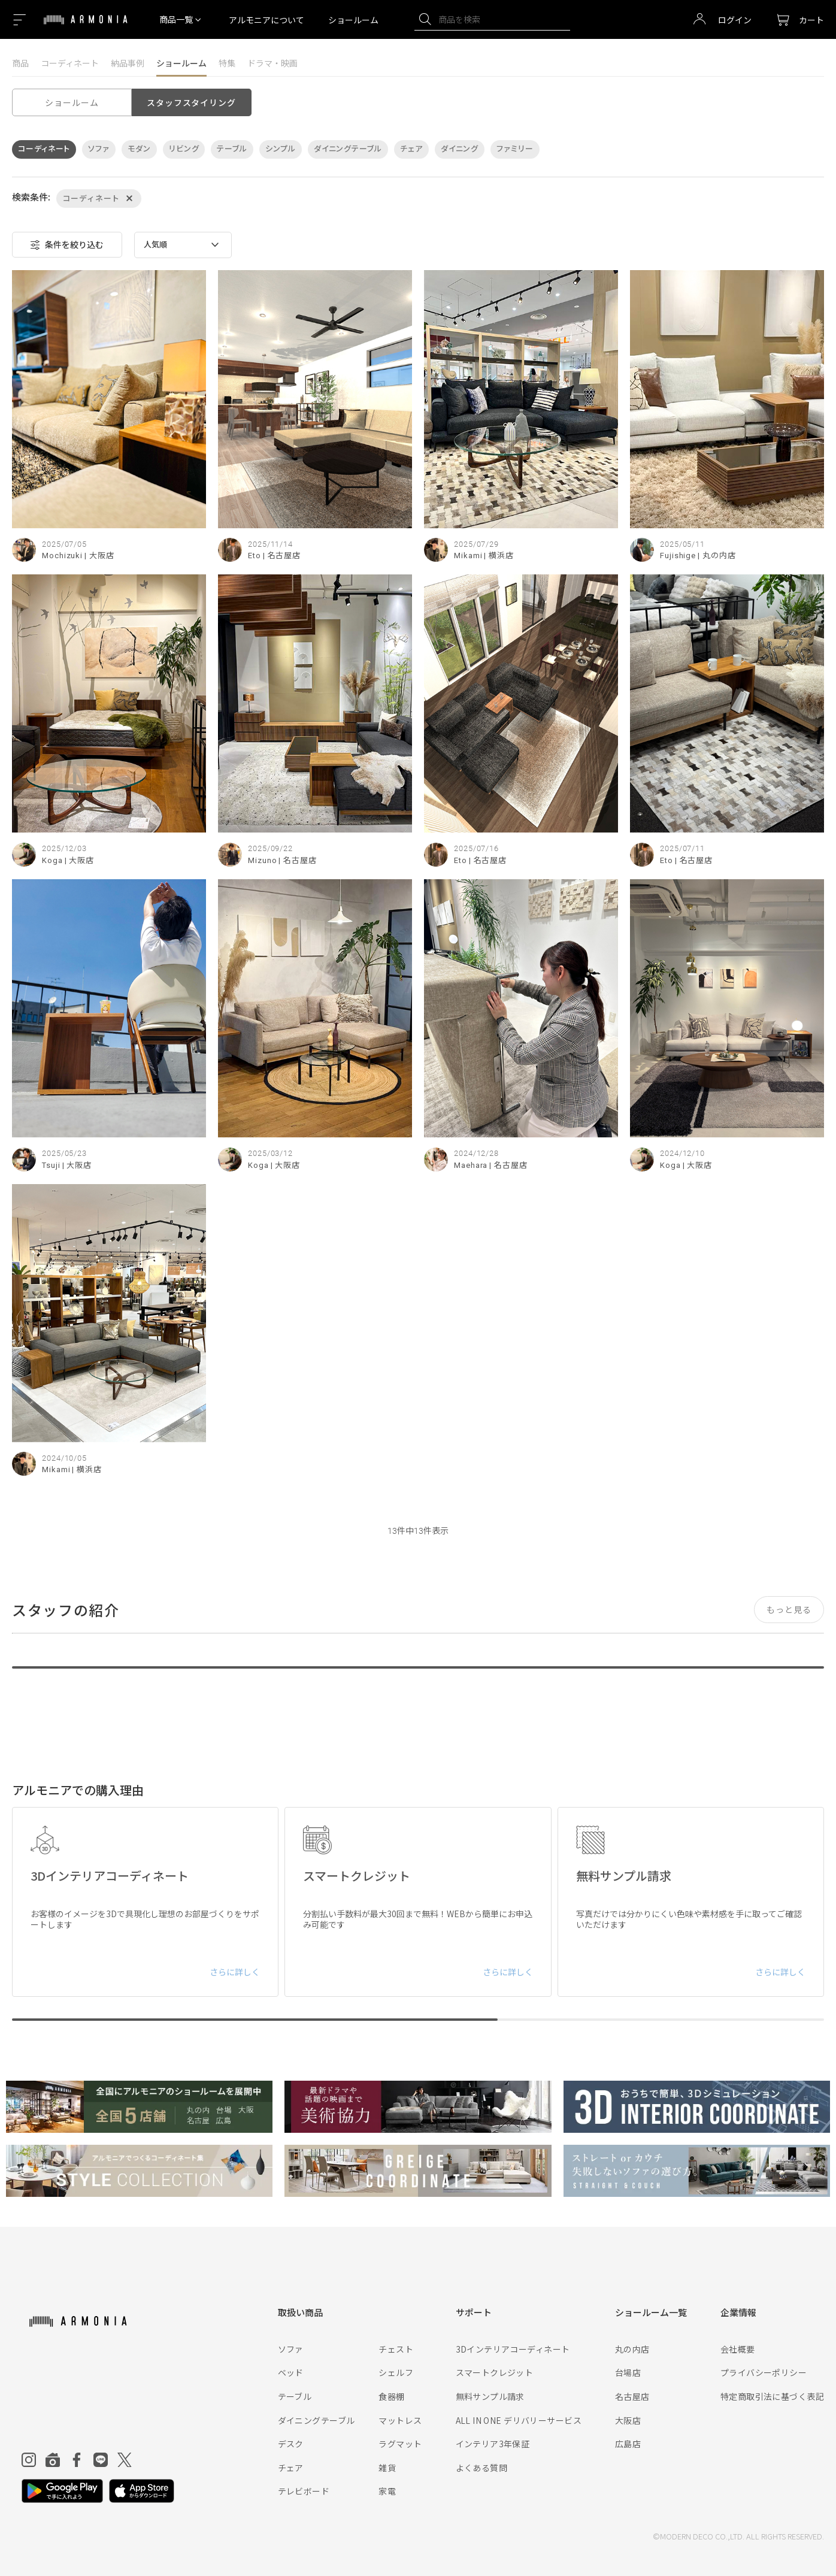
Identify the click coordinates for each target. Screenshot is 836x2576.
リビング (184, 148)
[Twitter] (124, 2460)
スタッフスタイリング (191, 102)
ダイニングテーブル (348, 148)
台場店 (628, 2372)
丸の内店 (632, 2349)
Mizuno (262, 860)
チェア (411, 148)
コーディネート (70, 63)
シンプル (280, 148)
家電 (387, 2491)
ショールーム (353, 20)
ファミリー (515, 148)
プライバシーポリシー (763, 2372)
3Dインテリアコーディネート (513, 2349)
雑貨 (387, 2468)
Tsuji (51, 1165)
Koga (52, 860)
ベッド (291, 2372)
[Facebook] (76, 2460)
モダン (139, 148)
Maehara (470, 1165)
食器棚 (391, 2396)
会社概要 (737, 2349)
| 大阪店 (99, 555)
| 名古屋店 (282, 555)
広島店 (628, 2444)
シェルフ (395, 2372)
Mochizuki (62, 555)
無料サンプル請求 (490, 2396)
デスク (291, 2444)
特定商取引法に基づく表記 (772, 2396)
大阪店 (628, 2420)
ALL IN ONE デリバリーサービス (518, 2420)
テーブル (232, 148)
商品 (20, 63)
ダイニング (460, 148)
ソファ (99, 148)
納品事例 (127, 63)
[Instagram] (29, 2460)
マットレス (400, 2420)
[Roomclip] (53, 2460)
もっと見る (789, 1609)
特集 (227, 63)
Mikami (468, 555)
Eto (254, 555)
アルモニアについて (266, 20)
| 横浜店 (499, 555)
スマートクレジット (495, 2372)
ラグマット (400, 2444)
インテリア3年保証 (493, 2444)
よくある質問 (482, 2468)
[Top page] (86, 27)
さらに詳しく (235, 1972)
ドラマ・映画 (272, 63)
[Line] (100, 2460)
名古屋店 (632, 2396)
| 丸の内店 (716, 555)
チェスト (395, 2349)
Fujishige (678, 555)
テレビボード (304, 2491)
